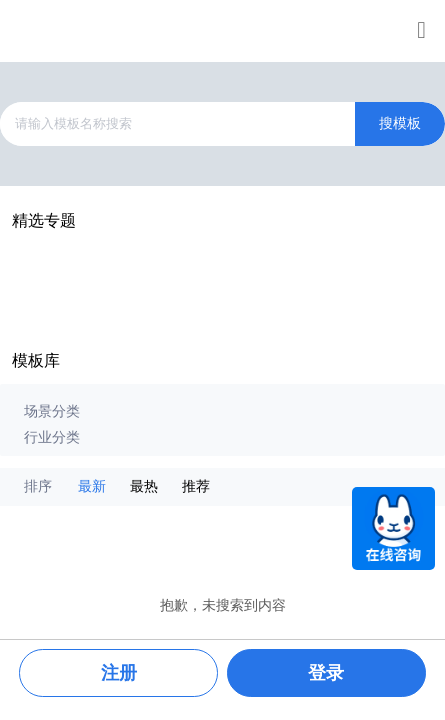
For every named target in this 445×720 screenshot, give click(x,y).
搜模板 (400, 123)
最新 (92, 486)
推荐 (196, 486)
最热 (144, 486)
